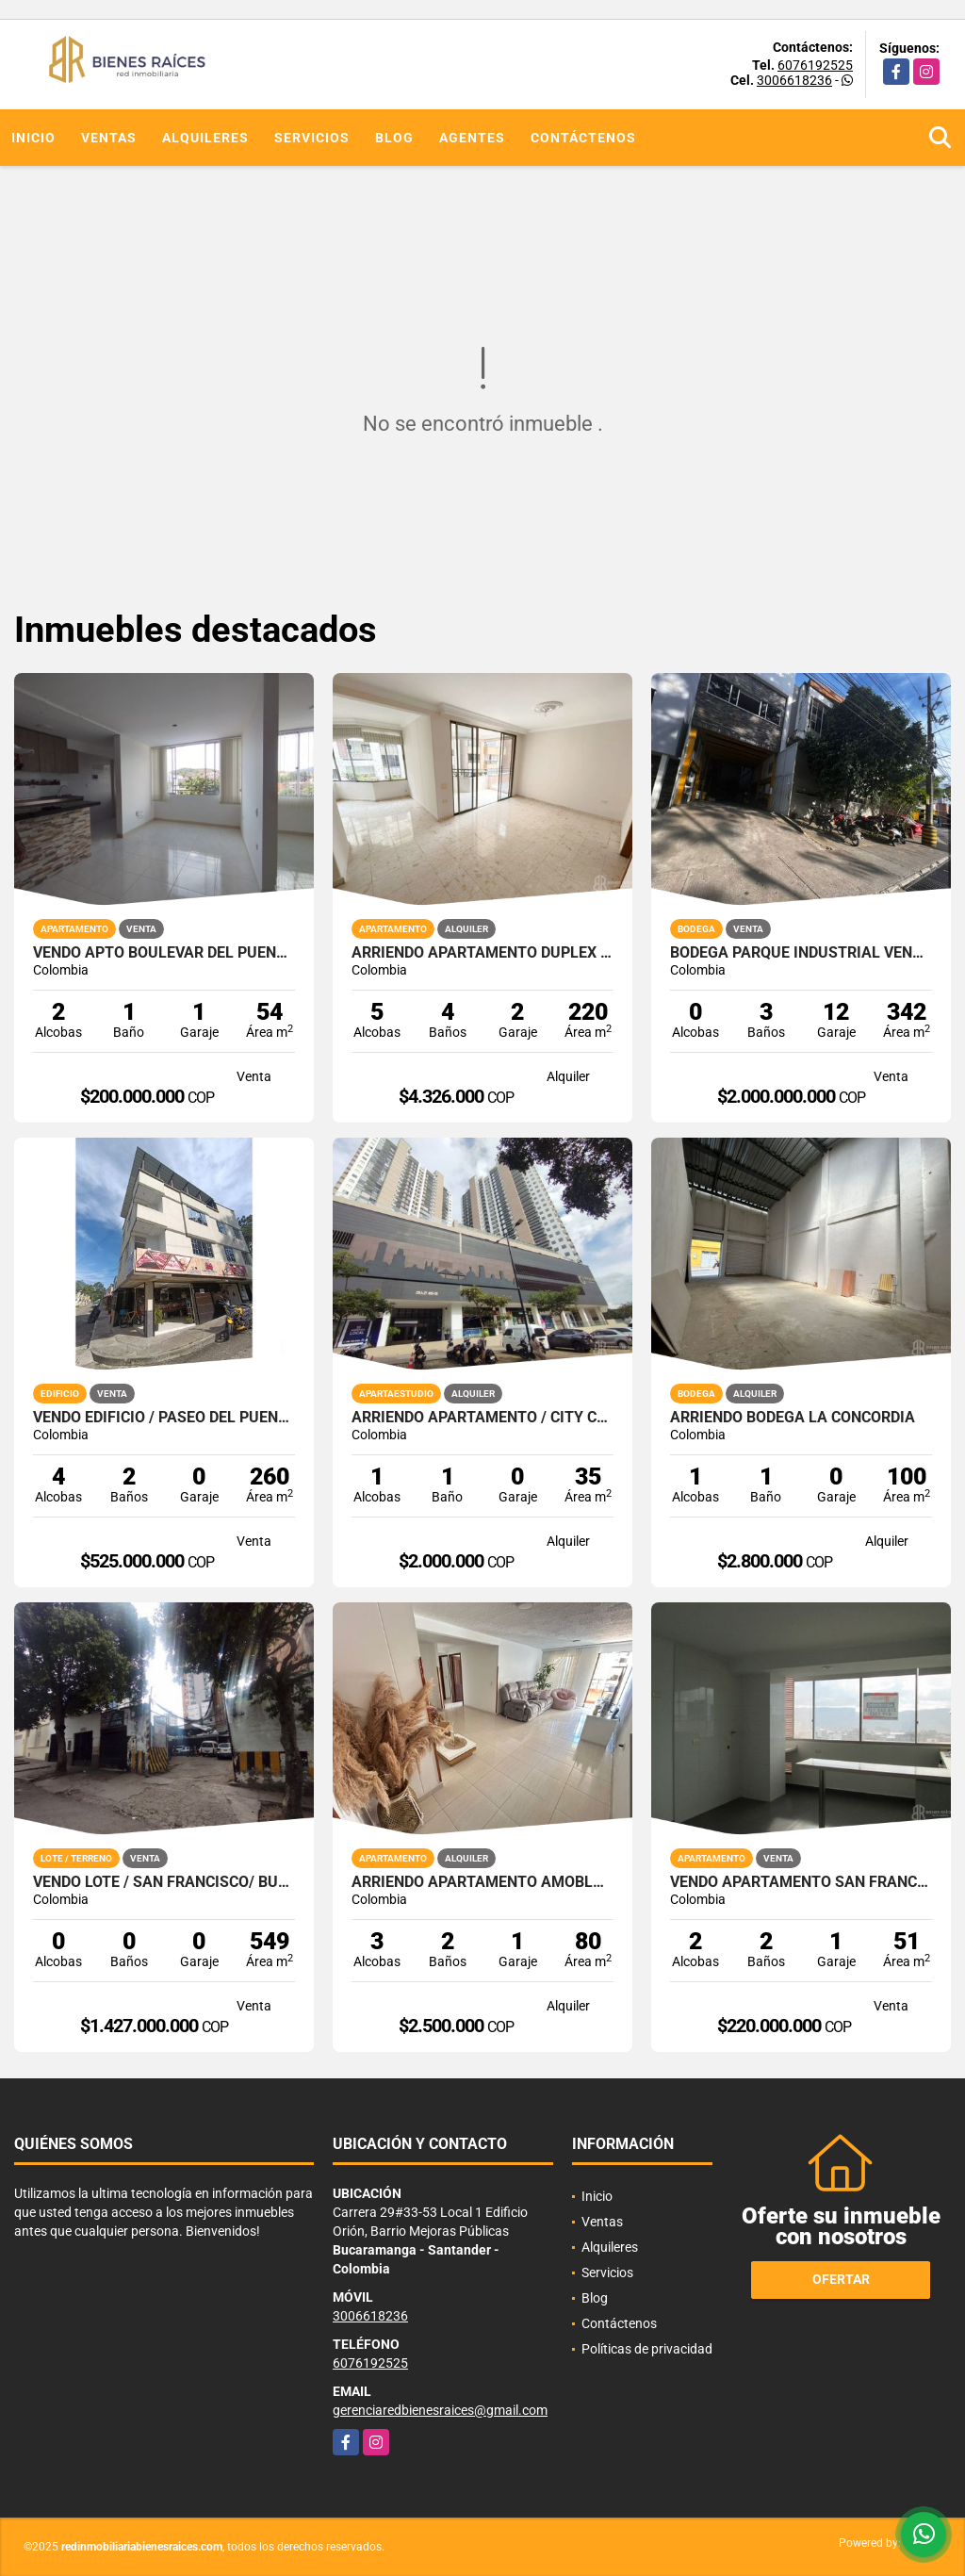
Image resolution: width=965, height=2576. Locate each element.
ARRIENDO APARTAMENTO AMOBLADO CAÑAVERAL (482, 1882)
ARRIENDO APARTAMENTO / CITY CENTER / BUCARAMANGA (482, 1417)
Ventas (109, 137)
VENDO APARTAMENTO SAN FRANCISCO (801, 1882)
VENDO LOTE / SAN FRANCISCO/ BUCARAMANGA (164, 1882)
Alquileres (205, 137)
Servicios (312, 137)
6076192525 (815, 65)
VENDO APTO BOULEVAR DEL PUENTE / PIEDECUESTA (164, 952)
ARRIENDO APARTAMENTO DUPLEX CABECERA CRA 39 (482, 952)
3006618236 (794, 80)
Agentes (472, 137)
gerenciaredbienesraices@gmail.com (440, 2410)
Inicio (33, 137)
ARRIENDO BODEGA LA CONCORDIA (792, 1417)
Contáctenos (583, 137)
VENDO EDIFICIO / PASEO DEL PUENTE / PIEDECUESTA (164, 1417)
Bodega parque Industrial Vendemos (801, 952)
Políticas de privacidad (646, 2348)
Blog (394, 137)
